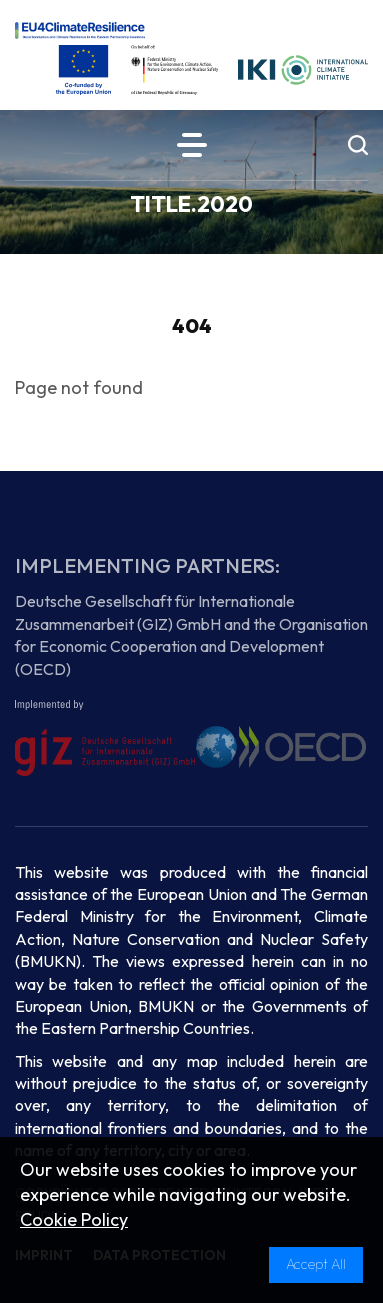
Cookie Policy (74, 1219)
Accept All (316, 1264)
